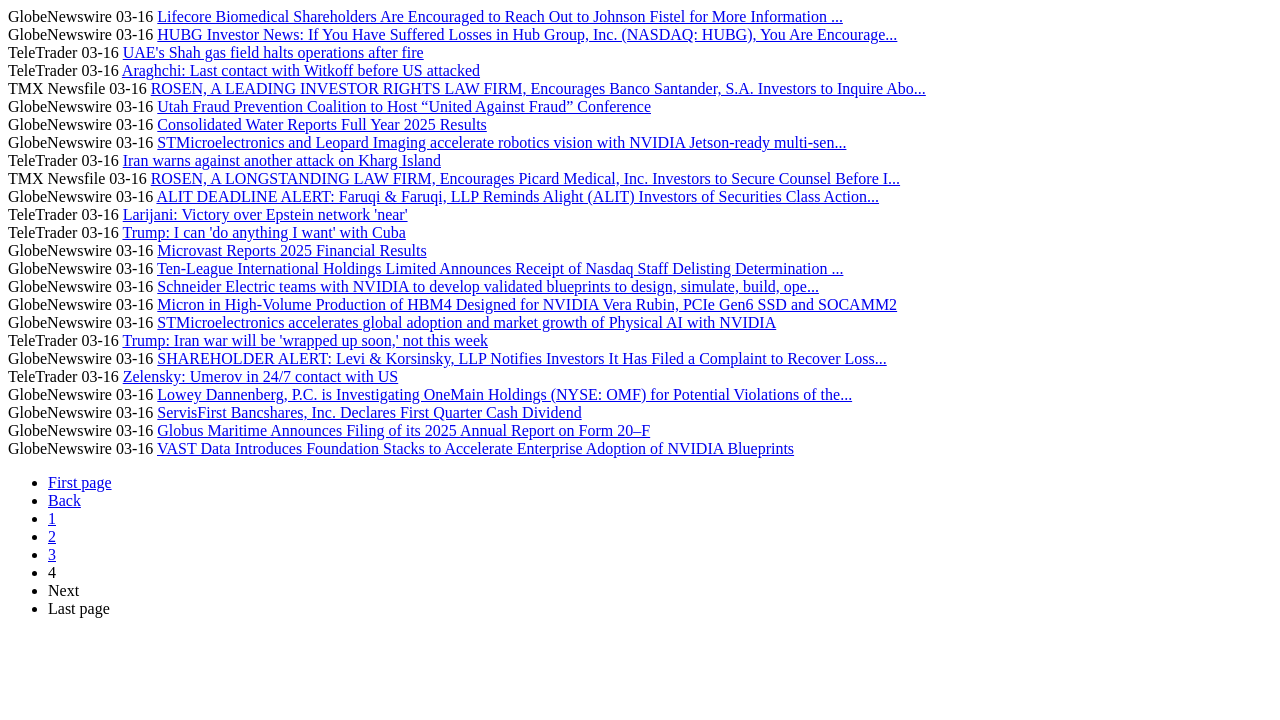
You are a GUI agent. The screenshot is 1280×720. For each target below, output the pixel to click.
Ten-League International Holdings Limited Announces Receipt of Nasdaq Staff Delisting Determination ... (500, 268)
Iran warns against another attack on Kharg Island (282, 160)
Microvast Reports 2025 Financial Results (291, 250)
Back (64, 500)
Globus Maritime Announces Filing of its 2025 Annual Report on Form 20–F (403, 430)
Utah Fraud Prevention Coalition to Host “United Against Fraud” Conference (404, 106)
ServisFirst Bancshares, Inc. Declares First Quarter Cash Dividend (369, 412)
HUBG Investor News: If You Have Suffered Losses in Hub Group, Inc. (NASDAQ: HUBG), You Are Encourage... (527, 34)
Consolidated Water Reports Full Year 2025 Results (322, 124)
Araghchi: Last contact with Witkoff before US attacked (301, 70)
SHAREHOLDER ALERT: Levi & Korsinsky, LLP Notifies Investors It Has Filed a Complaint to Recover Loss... (521, 358)
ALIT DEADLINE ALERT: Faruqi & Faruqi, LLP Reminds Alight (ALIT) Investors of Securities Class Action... (517, 196)
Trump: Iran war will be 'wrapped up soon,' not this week (305, 340)
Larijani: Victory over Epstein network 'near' (265, 214)
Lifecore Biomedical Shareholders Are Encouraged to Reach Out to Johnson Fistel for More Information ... (500, 16)
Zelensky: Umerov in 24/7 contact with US (261, 376)
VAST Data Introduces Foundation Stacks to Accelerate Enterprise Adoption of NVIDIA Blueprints (475, 448)
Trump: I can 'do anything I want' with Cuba (263, 232)
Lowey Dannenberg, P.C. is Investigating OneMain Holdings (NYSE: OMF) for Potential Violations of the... (504, 394)
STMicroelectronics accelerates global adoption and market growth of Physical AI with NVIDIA (466, 322)
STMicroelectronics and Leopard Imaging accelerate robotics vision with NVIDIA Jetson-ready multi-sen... (501, 142)
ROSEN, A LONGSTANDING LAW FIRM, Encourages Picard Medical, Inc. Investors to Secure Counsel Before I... (525, 178)
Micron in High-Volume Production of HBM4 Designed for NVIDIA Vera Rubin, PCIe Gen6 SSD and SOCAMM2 (527, 304)
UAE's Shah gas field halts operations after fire (273, 52)
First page (80, 482)
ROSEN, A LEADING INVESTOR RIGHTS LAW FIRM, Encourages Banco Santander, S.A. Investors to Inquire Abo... (538, 88)
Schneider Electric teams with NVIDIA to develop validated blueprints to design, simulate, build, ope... (488, 286)
